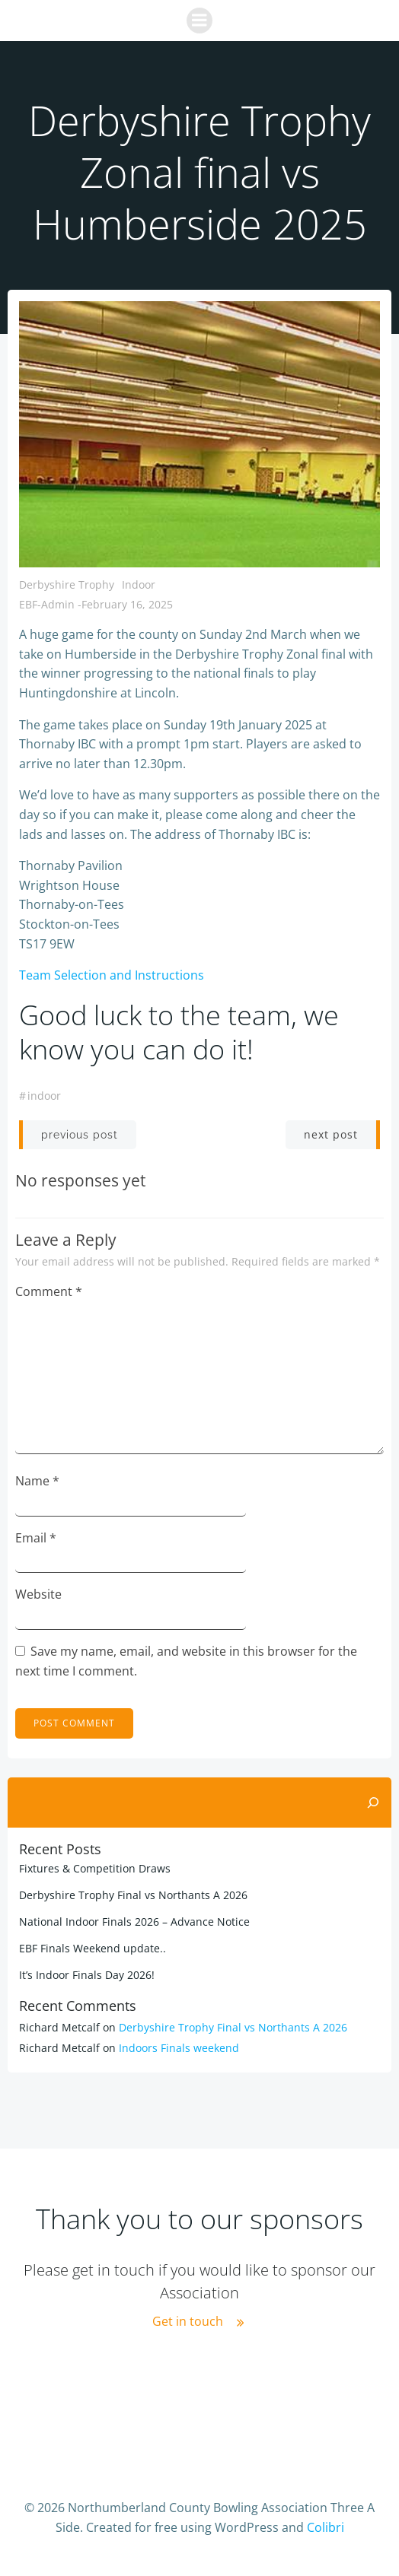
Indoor (138, 584)
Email (35, 1537)
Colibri (325, 2527)
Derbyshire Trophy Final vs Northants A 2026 (133, 1895)
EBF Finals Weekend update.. (92, 1948)
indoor (44, 1095)
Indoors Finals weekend (179, 2048)
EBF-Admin (47, 604)
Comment (48, 1291)
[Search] (373, 1802)
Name (37, 1480)
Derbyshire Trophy (66, 584)
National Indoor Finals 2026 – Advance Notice (134, 1921)
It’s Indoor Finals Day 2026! (87, 1975)
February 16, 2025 (127, 604)
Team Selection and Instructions (111, 975)
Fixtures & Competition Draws (95, 1868)
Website (38, 1594)
